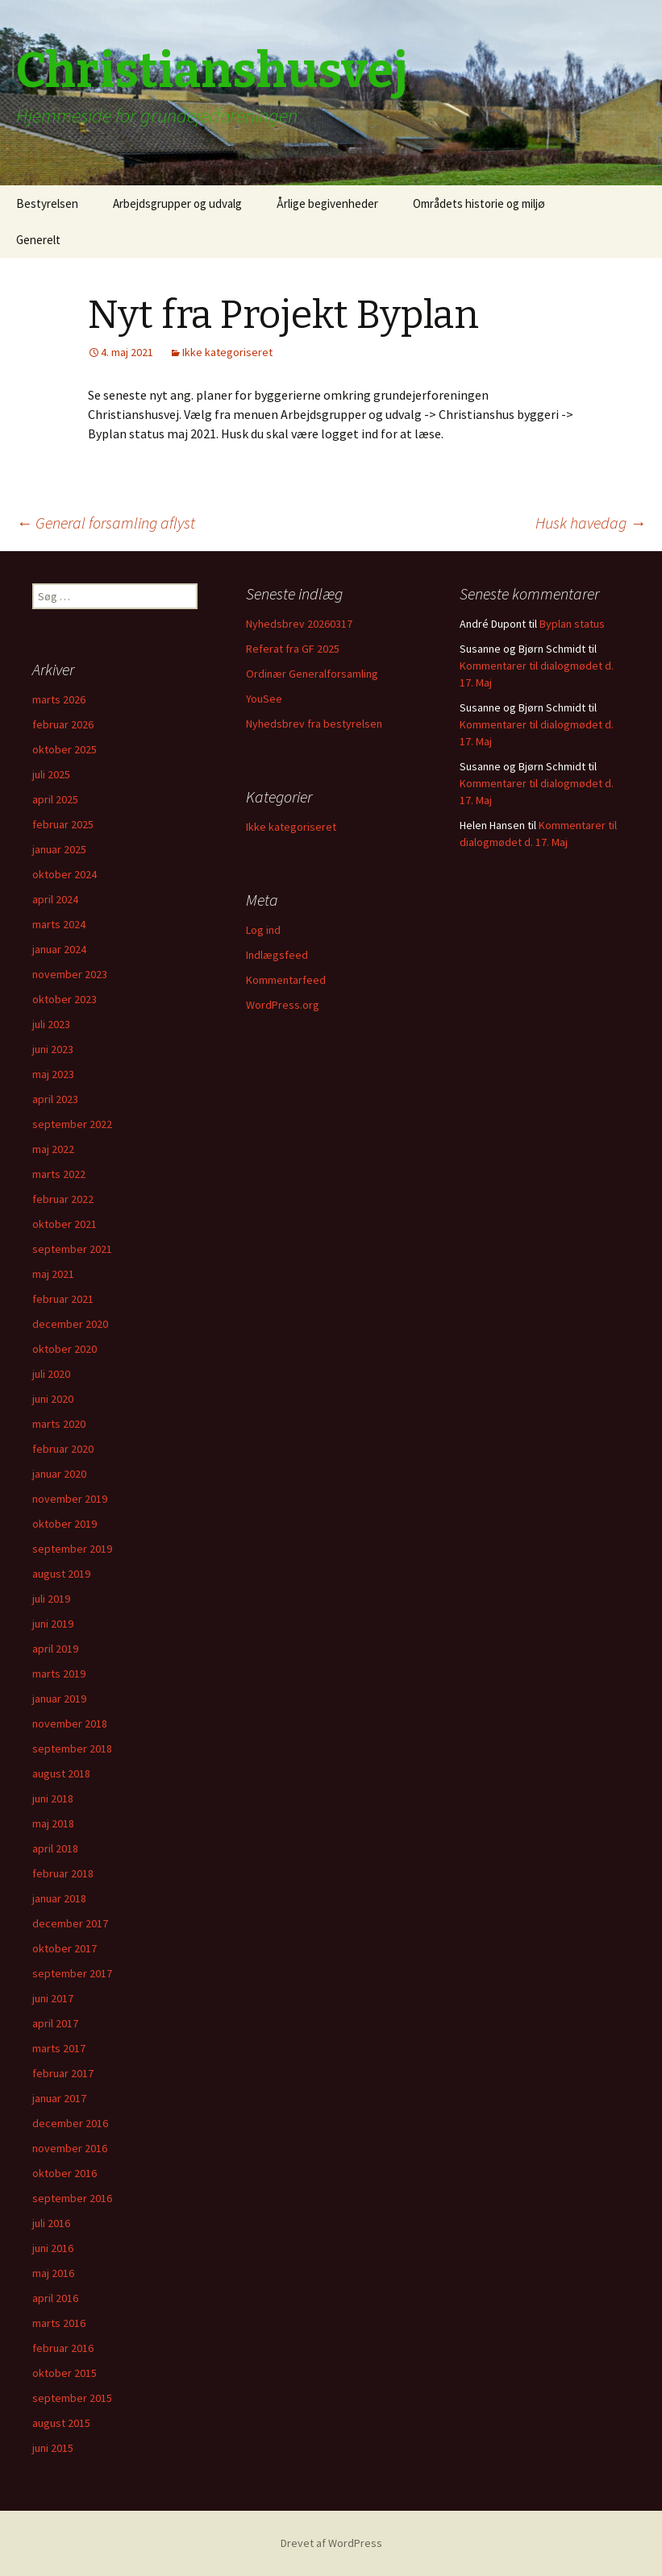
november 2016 (69, 2148)
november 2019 (69, 1498)
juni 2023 (52, 1049)
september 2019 (72, 1548)
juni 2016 (52, 2248)
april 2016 (55, 2298)
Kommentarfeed (286, 980)
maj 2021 (53, 1274)
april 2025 (55, 799)
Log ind (263, 930)
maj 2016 (53, 2273)
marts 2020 (58, 1424)
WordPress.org (282, 1005)
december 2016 (70, 2123)
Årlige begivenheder (327, 203)
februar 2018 (63, 1873)
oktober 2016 (64, 2173)
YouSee (264, 698)
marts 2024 (58, 924)
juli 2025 (51, 774)
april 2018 (55, 1848)
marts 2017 (58, 2048)
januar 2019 (59, 1698)
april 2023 (55, 1099)
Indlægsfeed (277, 955)
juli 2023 (51, 1024)
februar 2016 (63, 2348)
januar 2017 (59, 2098)
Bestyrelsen (47, 203)
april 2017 (55, 2023)
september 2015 (72, 2398)
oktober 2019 (64, 1523)
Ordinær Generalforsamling (312, 673)
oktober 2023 (64, 999)
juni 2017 (52, 1998)
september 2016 (72, 2198)
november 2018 (69, 1723)
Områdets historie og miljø (479, 203)
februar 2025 (63, 824)
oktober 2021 (64, 1224)
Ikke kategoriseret (227, 352)
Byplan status (572, 623)
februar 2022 (63, 1199)
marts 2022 (58, 1174)
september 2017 (72, 1973)
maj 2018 (53, 1823)
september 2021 (72, 1249)
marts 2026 (58, 699)
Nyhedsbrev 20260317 (299, 623)
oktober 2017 (64, 1948)
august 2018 (61, 1773)
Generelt (38, 239)
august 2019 (61, 1573)
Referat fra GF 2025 (292, 648)
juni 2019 (52, 1623)
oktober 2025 (64, 749)
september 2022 (72, 1124)
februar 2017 (63, 2073)
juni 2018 (52, 1798)
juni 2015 (52, 2448)
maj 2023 (53, 1074)
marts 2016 (58, 2323)
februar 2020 (63, 1448)
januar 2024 (59, 949)
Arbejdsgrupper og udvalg (177, 203)
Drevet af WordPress (331, 2543)
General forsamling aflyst (105, 522)
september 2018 (72, 1748)
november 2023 (69, 974)
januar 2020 (59, 1473)
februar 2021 (63, 1299)
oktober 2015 (64, 2373)
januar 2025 (59, 849)
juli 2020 (51, 1374)
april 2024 (55, 899)
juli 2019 (51, 1598)
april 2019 (55, 1648)
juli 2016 (51, 2223)
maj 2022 (53, 1149)
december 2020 (70, 1324)
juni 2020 (52, 1399)
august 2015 (61, 2423)
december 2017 (70, 1923)
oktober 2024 (64, 874)
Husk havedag (590, 522)
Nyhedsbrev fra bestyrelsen (314, 723)
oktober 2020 (64, 1349)
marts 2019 (58, 1673)
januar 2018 (59, 1898)
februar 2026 (63, 724)
